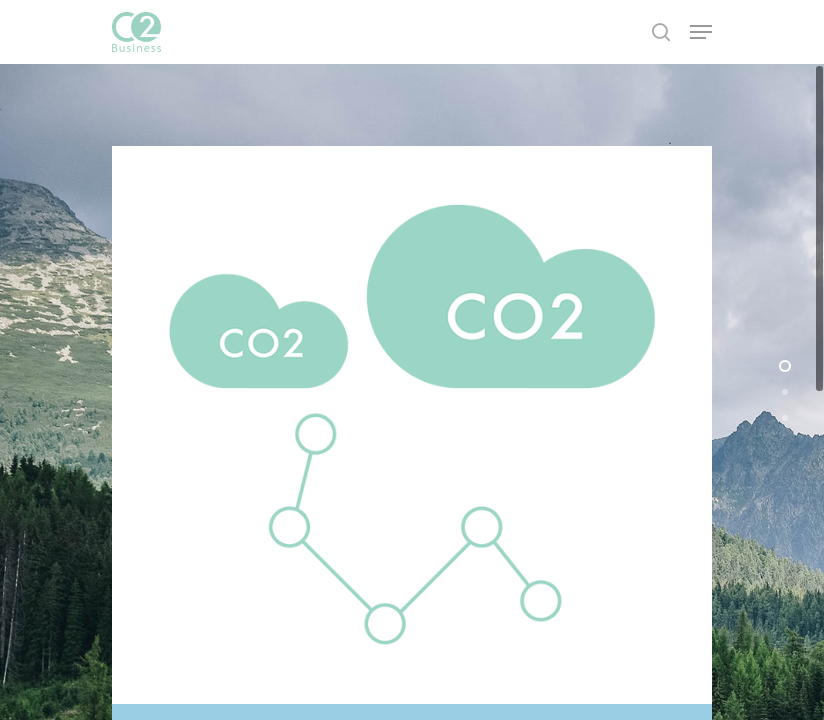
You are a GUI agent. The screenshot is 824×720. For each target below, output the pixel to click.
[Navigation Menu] (701, 32)
